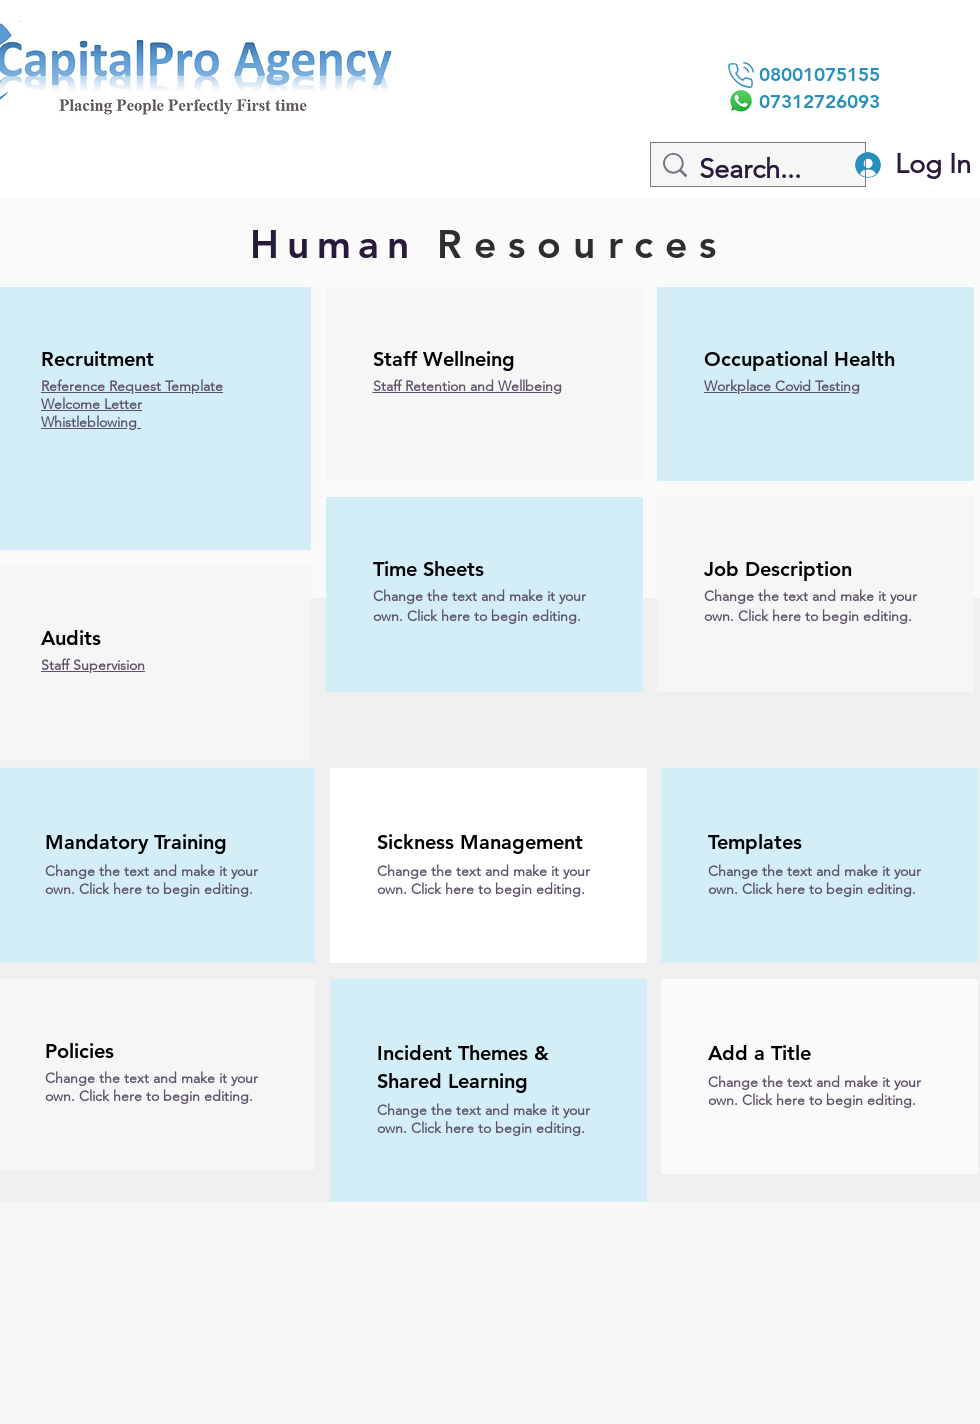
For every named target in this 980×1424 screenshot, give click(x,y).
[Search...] (761, 170)
